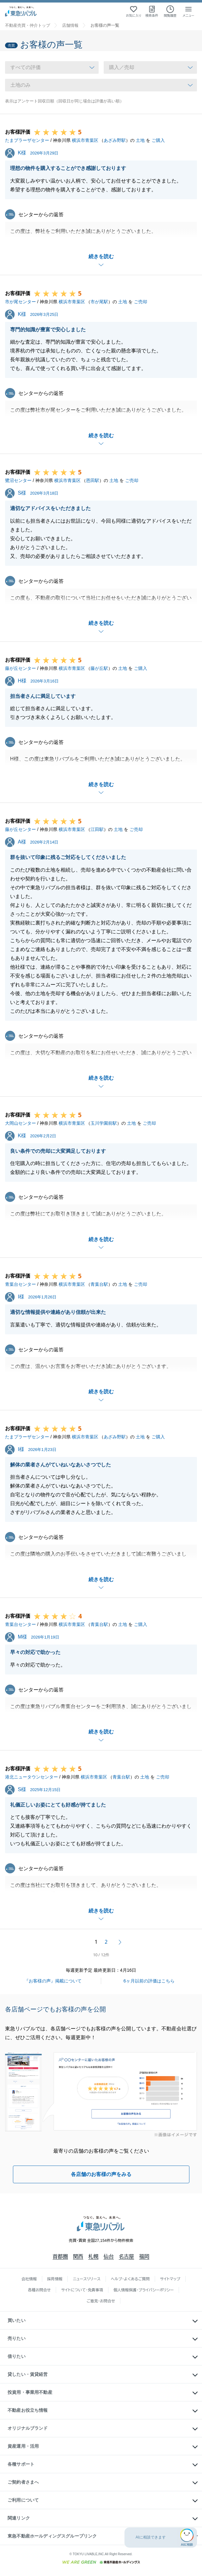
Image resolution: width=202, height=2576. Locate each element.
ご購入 (158, 140)
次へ (120, 1942)
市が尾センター (20, 301)
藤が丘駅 (99, 668)
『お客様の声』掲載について (53, 1980)
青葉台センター (20, 1284)
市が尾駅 (99, 301)
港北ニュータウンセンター (31, 1776)
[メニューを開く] (188, 11)
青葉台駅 (99, 1284)
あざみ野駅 (115, 140)
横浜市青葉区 (85, 140)
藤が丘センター (20, 668)
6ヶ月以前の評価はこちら (149, 1980)
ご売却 (140, 301)
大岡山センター (20, 1123)
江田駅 (97, 829)
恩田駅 (92, 480)
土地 (140, 140)
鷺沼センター (18, 480)
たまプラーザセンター (27, 140)
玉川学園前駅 (103, 1123)
